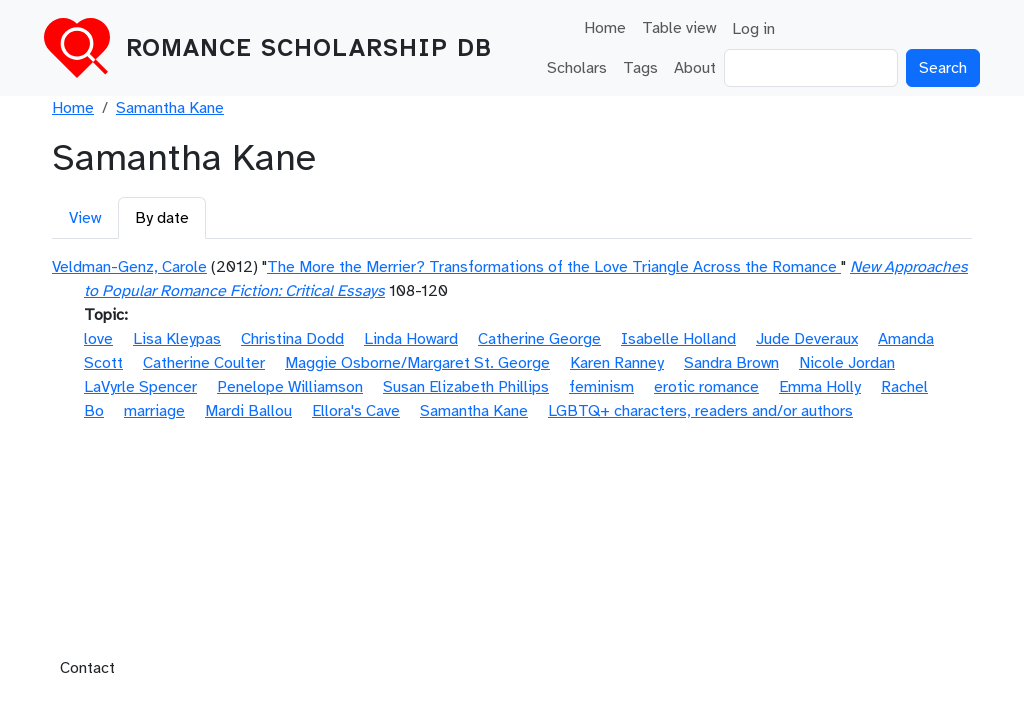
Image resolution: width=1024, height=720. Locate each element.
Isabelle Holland (678, 339)
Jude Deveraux (807, 339)
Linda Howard (411, 339)
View (85, 218)
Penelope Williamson (290, 387)
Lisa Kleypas (177, 339)
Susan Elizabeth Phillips (466, 387)
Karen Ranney (617, 363)
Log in (753, 29)
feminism (601, 387)
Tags (640, 68)
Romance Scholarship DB (309, 48)
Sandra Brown (731, 363)
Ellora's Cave (356, 411)
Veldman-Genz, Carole (129, 267)
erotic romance (706, 387)
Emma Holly (820, 387)
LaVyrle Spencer (140, 387)
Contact (87, 668)
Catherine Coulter (204, 363)
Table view (679, 28)
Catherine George (539, 339)
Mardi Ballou (248, 411)
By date (162, 218)
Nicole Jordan (847, 363)
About (695, 68)
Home (605, 28)
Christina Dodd (292, 339)
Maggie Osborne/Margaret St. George (417, 363)
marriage (154, 411)
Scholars (577, 68)
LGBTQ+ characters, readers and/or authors (700, 411)
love (98, 339)
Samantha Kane (170, 108)
